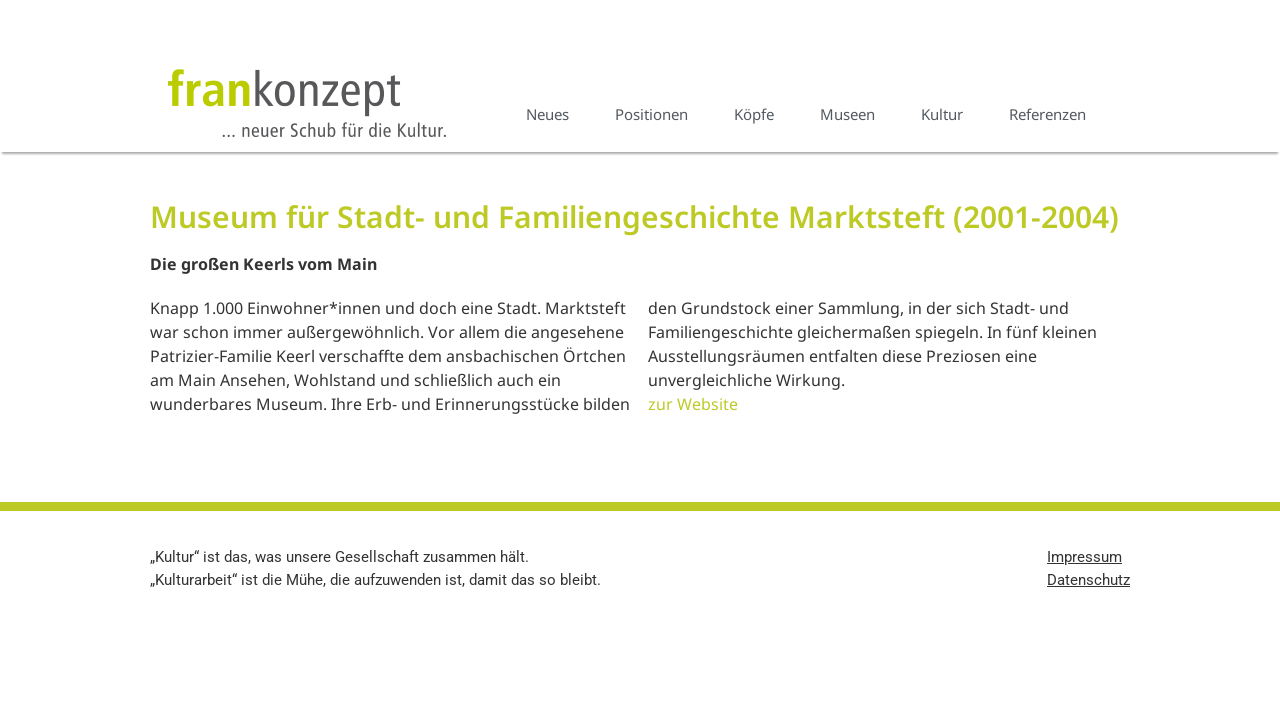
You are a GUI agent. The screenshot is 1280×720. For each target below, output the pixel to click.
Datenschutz (1088, 580)
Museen (847, 114)
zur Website (693, 404)
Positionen (651, 114)
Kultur (942, 114)
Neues (547, 114)
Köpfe (754, 114)
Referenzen (1047, 114)
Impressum (1084, 557)
